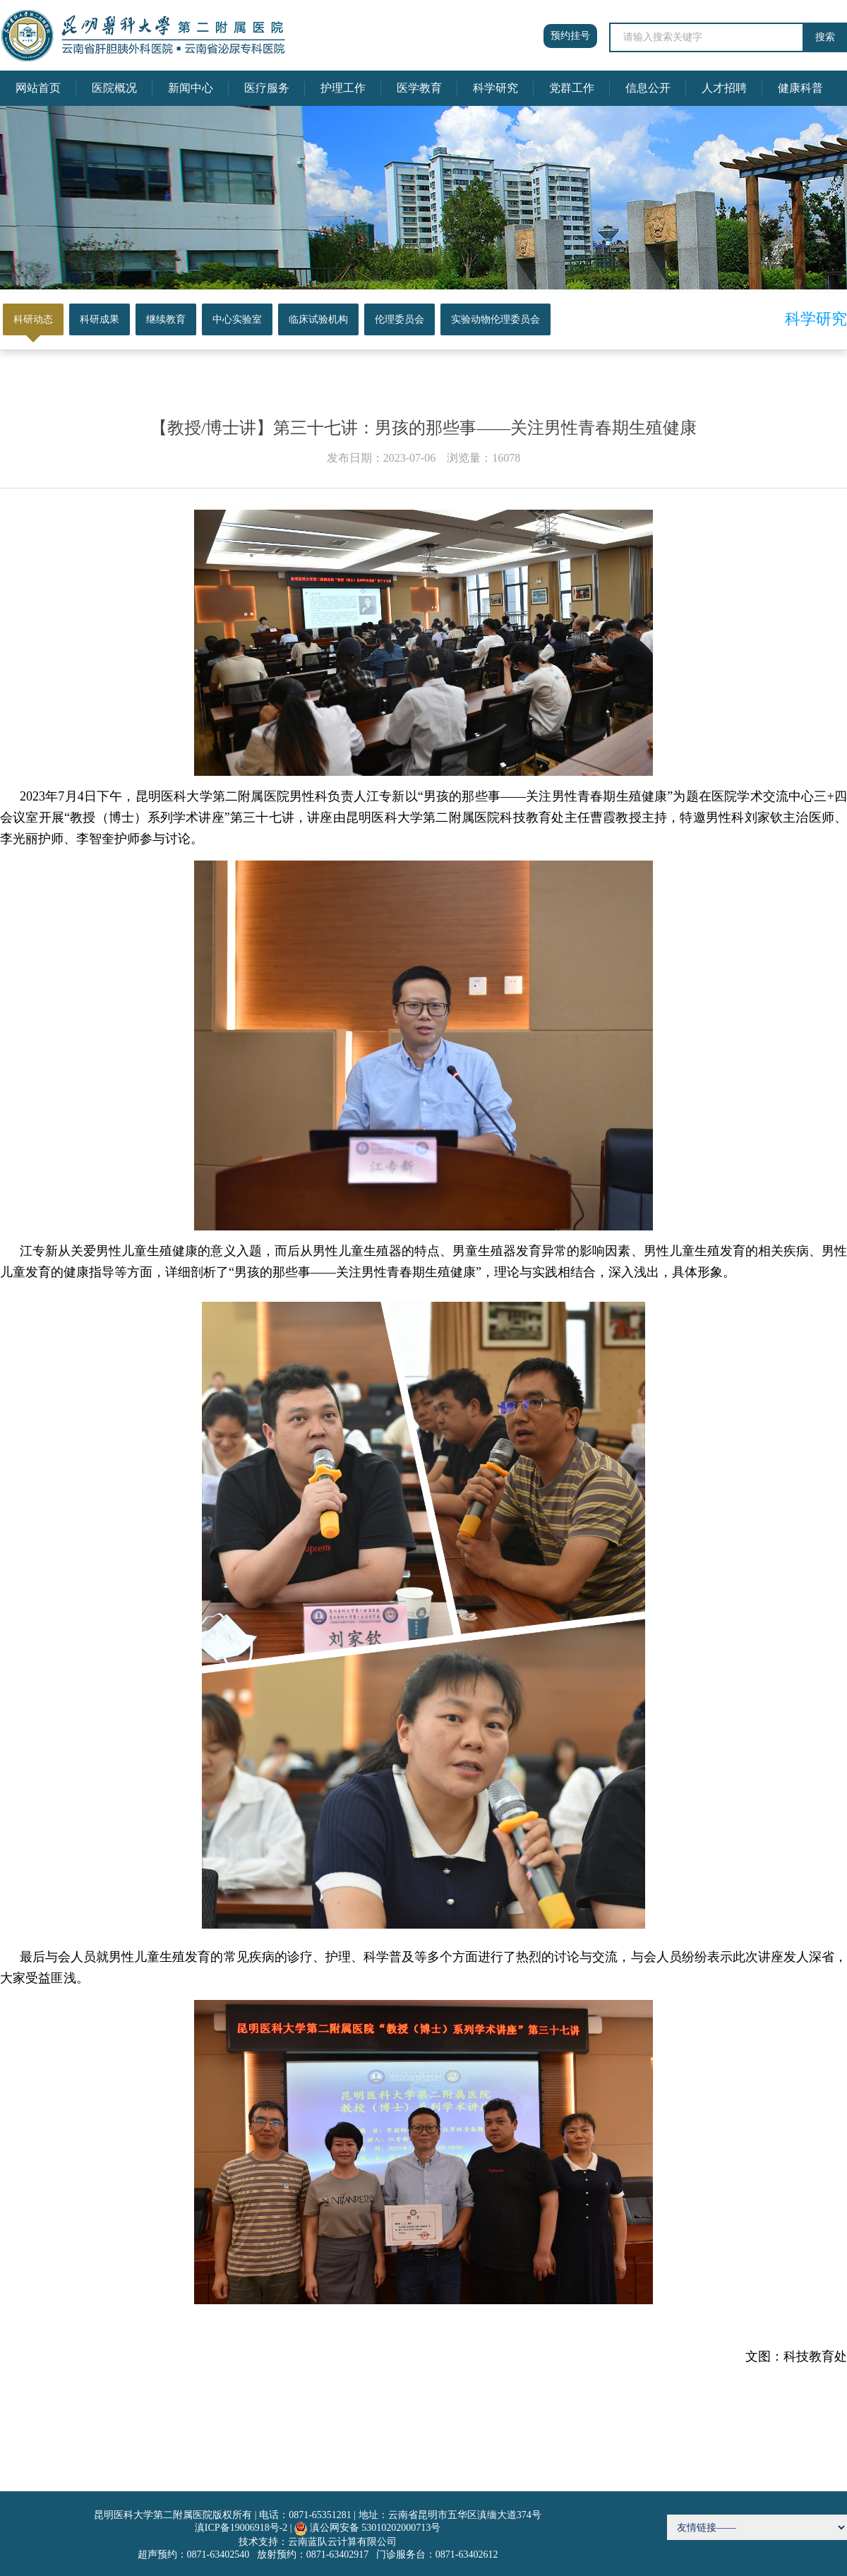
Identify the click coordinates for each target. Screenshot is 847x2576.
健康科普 (800, 88)
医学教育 (419, 88)
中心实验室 (237, 319)
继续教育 (166, 319)
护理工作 (343, 88)
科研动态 (33, 319)
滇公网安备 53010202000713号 (375, 2527)
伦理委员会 (399, 319)
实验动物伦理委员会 (495, 319)
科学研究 (495, 88)
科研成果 (99, 319)
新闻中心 (190, 88)
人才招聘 (724, 88)
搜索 (825, 37)
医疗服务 (266, 88)
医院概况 (114, 88)
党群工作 (571, 88)
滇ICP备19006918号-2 (241, 2527)
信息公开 (648, 88)
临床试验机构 (318, 319)
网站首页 (38, 88)
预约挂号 (570, 35)
